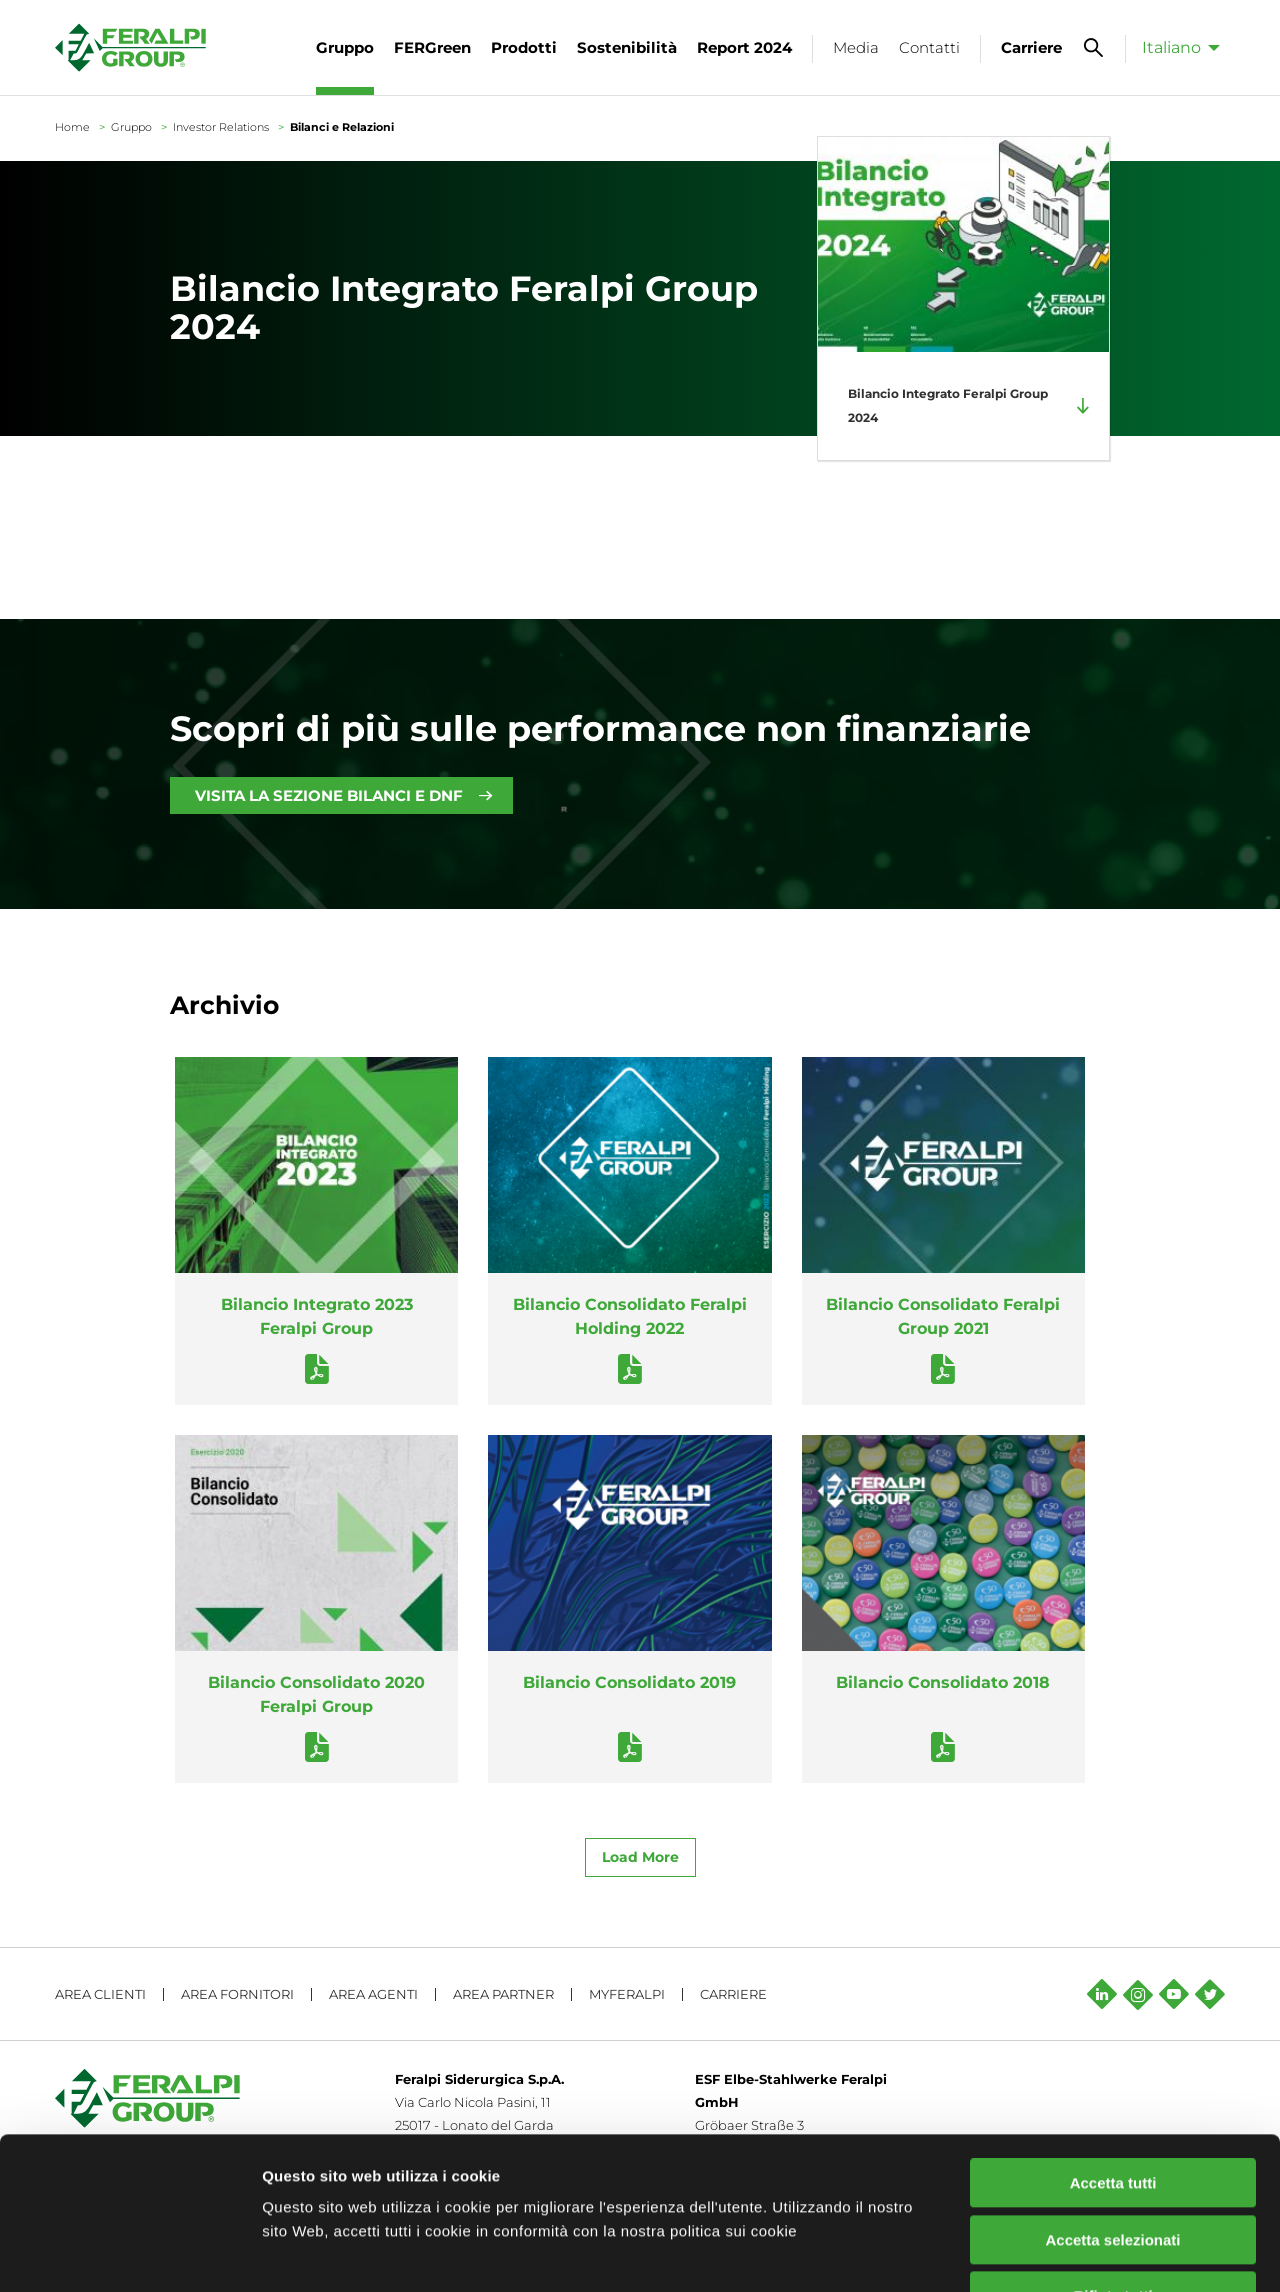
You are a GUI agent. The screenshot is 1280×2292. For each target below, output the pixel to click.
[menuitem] (1175, 47)
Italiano (1171, 47)
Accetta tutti (1113, 2052)
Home (72, 127)
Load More (640, 1857)
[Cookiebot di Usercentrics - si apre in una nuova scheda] (129, 2253)
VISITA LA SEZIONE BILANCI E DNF (329, 795)
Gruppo (131, 127)
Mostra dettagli (1052, 2252)
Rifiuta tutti (1112, 2165)
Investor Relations (221, 127)
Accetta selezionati (1112, 2109)
